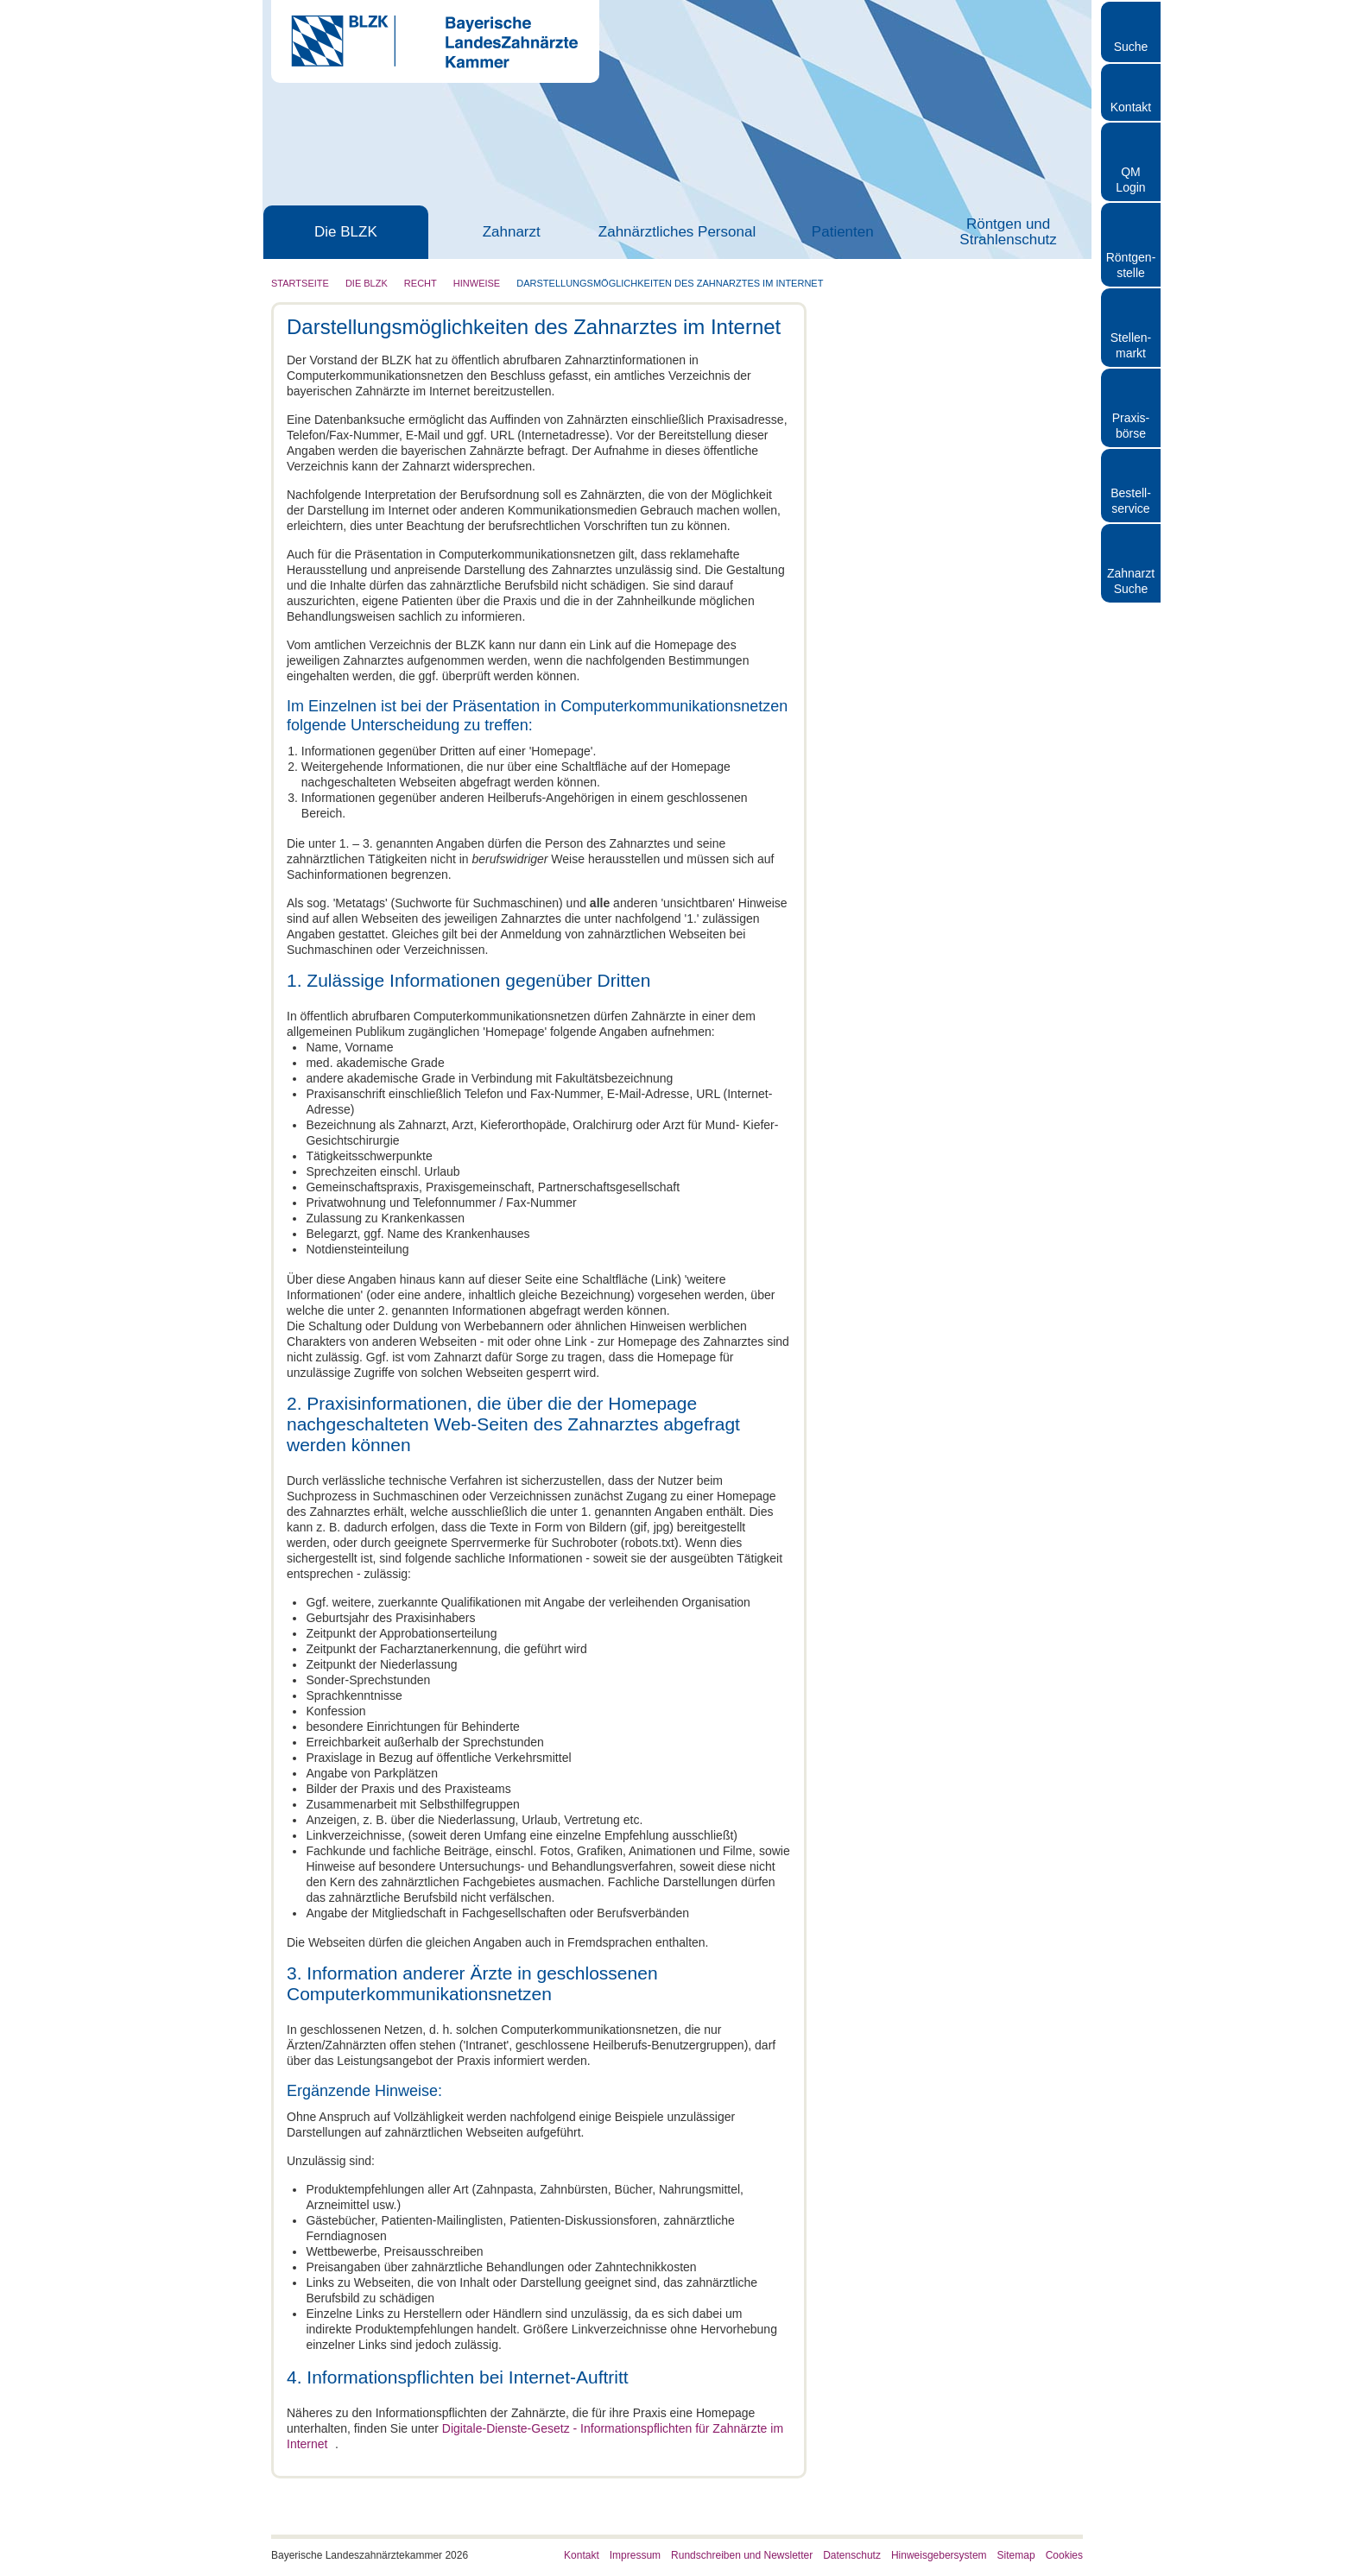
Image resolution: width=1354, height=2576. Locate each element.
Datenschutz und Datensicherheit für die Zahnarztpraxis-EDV (943, 582)
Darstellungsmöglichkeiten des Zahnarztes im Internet (669, 283)
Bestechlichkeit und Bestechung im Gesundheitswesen (940, 660)
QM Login (1130, 179)
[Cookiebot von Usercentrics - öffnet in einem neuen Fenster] (111, 2542)
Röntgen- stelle (1131, 265)
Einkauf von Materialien (909, 637)
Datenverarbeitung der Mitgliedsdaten (946, 497)
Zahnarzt (512, 232)
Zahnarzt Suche (1131, 581)
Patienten (843, 232)
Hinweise (476, 283)
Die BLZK (345, 232)
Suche (1131, 47)
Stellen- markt (1130, 345)
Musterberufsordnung (903, 606)
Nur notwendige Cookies (1210, 2504)
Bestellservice (1130, 500)
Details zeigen (918, 2542)
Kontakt (1130, 107)
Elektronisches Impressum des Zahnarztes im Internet (928, 551)
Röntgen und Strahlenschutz (1007, 232)
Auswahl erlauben (1210, 2454)
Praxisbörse (1131, 425)
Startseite (300, 283)
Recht (420, 283)
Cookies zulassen (1209, 2403)
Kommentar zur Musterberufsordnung (946, 621)
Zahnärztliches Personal (677, 232)
